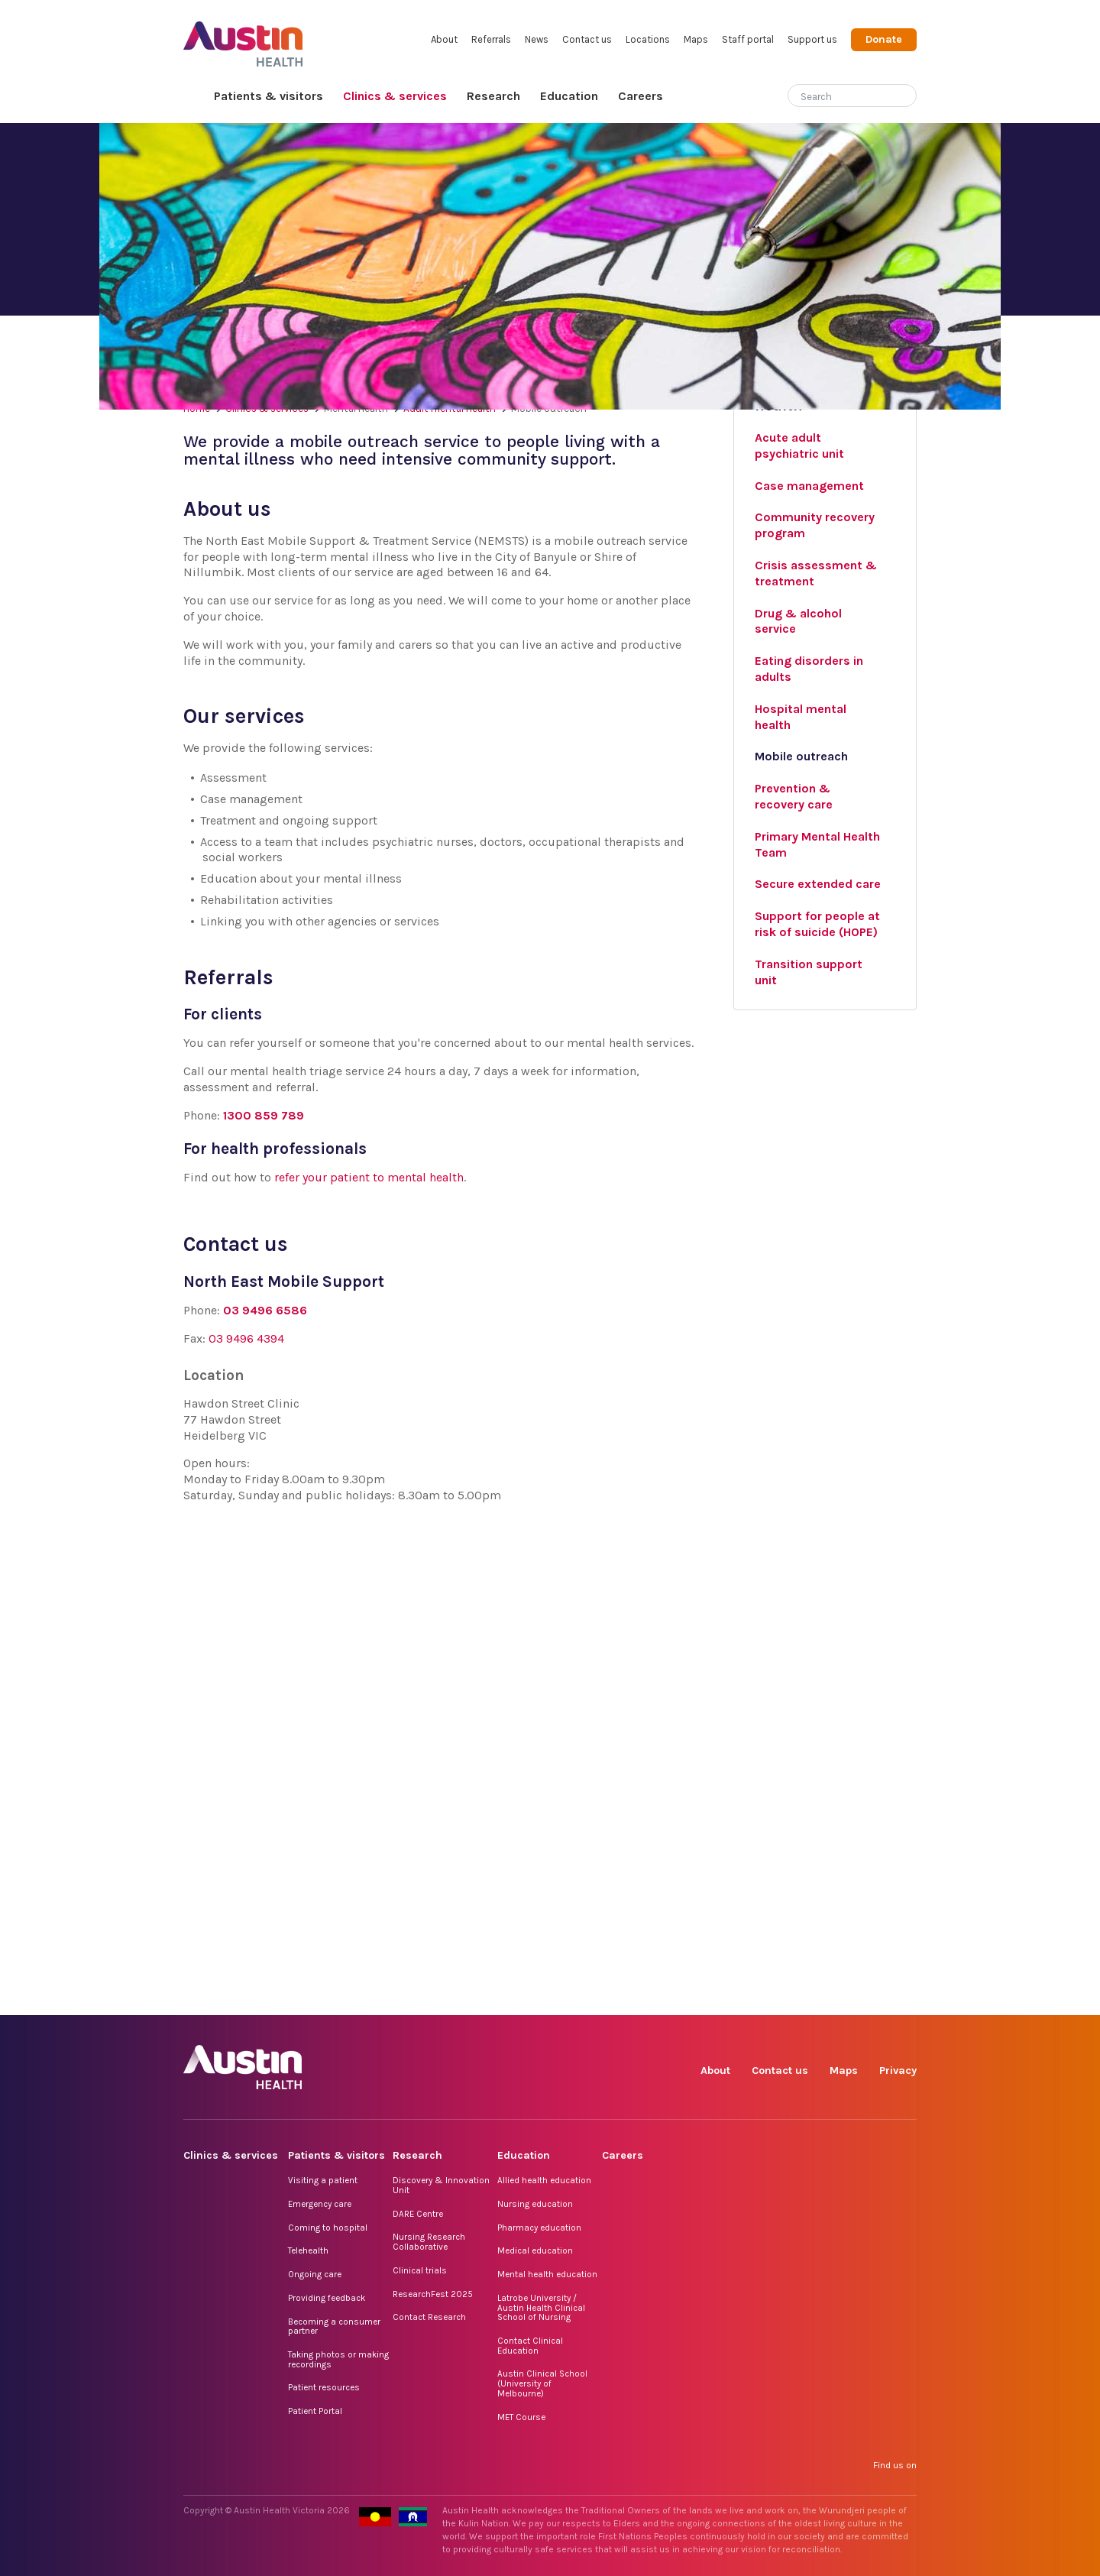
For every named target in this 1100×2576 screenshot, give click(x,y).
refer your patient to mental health (369, 1177)
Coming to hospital (327, 2227)
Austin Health (243, 38)
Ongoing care (314, 2274)
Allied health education (544, 2180)
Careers (640, 96)
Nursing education (535, 2204)
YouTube (904, 1998)
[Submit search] (905, 97)
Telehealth (308, 2250)
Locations (648, 39)
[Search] (834, 93)
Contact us (587, 39)
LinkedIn (833, 1998)
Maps (696, 39)
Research (493, 96)
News (536, 39)
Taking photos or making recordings (338, 2359)
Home (193, 97)
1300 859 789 (263, 1115)
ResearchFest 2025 (433, 2294)
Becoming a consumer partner (334, 2326)
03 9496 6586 (265, 1310)
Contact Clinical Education (530, 2345)
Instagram (763, 1998)
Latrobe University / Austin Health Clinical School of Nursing (541, 2307)
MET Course (521, 2417)
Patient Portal (315, 2411)
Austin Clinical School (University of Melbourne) (542, 2383)
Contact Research (429, 2317)
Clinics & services (395, 96)
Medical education (535, 2250)
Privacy (898, 2070)
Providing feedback (326, 2297)
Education (569, 96)
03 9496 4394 (246, 1338)
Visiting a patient (323, 2180)
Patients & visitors (268, 96)
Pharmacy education (539, 2227)
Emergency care (319, 2204)
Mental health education (547, 2274)
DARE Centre (418, 2213)
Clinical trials (420, 2270)
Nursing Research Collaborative (429, 2241)
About (444, 39)
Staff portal (748, 39)
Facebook (728, 1998)
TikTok (798, 1998)
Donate (883, 39)
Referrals (491, 39)
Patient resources (324, 2387)
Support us (812, 39)
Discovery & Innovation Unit (441, 2185)
